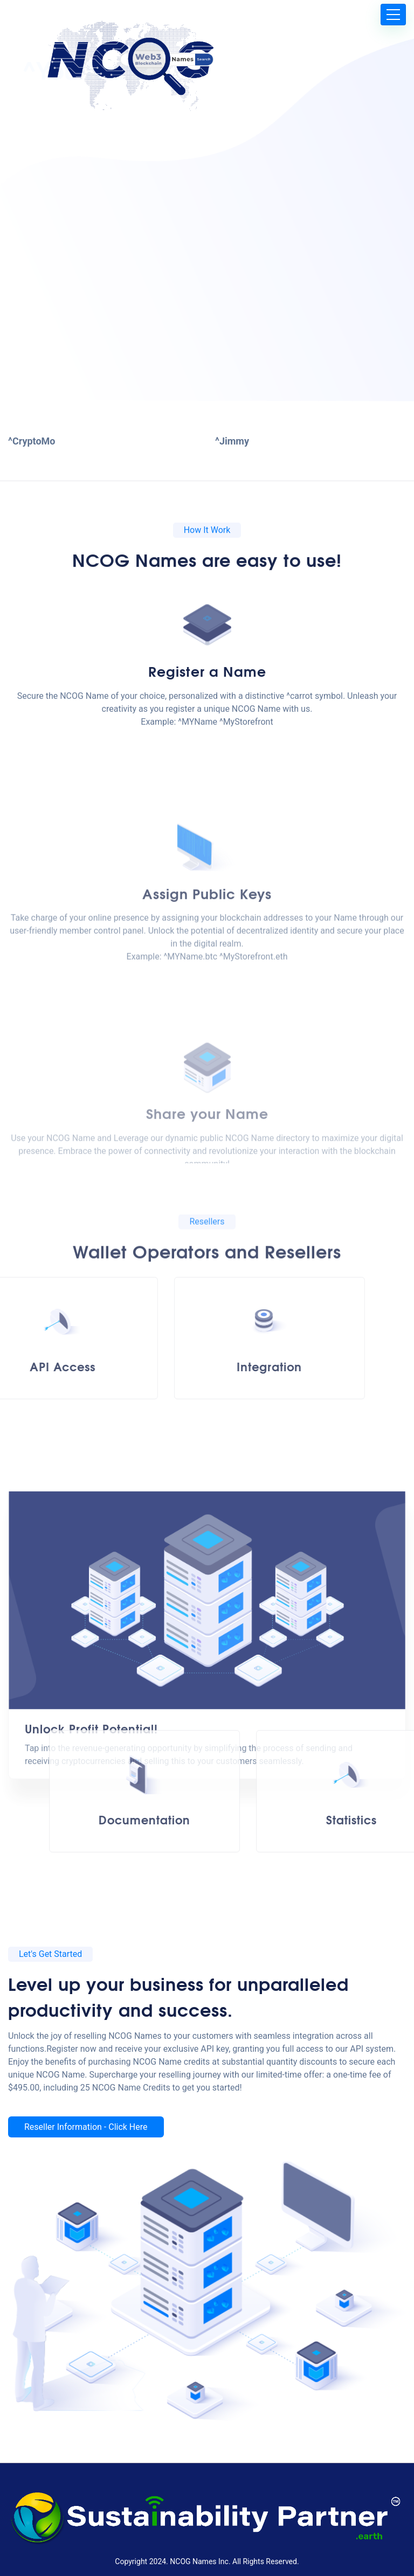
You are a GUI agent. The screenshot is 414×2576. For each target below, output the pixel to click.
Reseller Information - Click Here (86, 2127)
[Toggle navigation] (393, 14)
